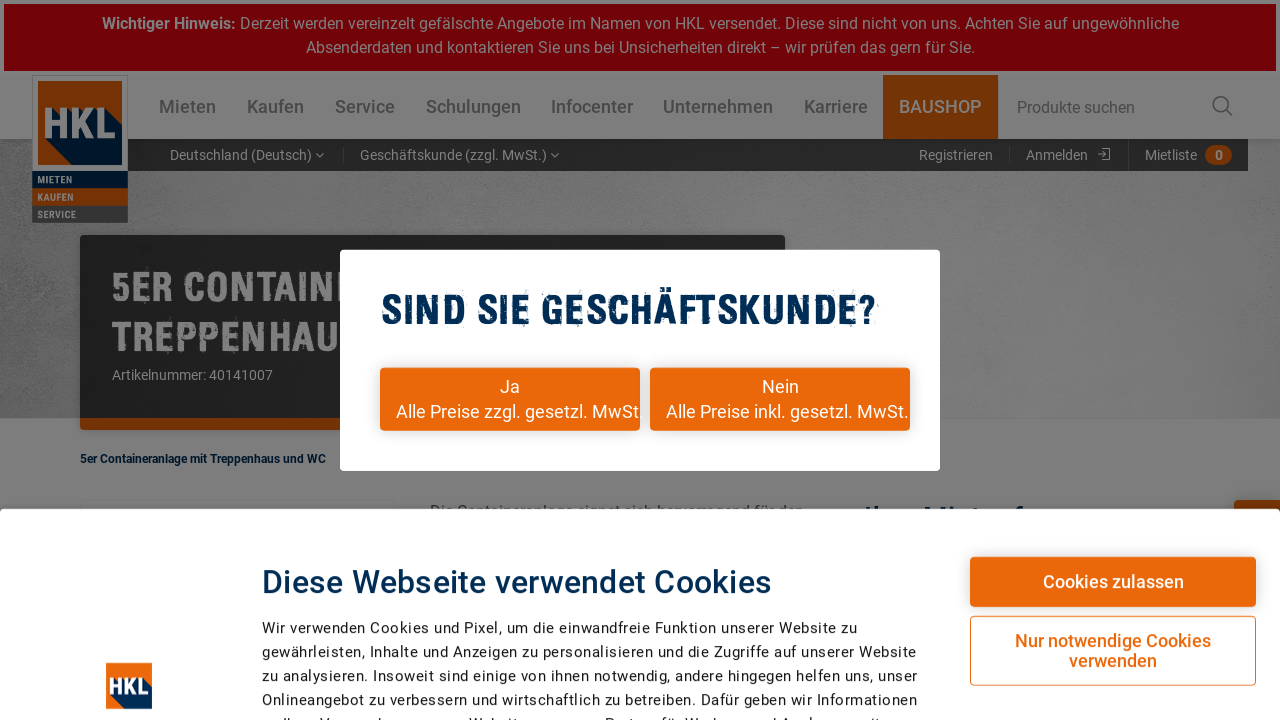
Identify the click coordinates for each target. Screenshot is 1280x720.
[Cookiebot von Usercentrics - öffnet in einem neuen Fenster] (129, 657)
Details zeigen (1045, 649)
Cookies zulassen (1113, 378)
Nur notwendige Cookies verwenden (1113, 447)
